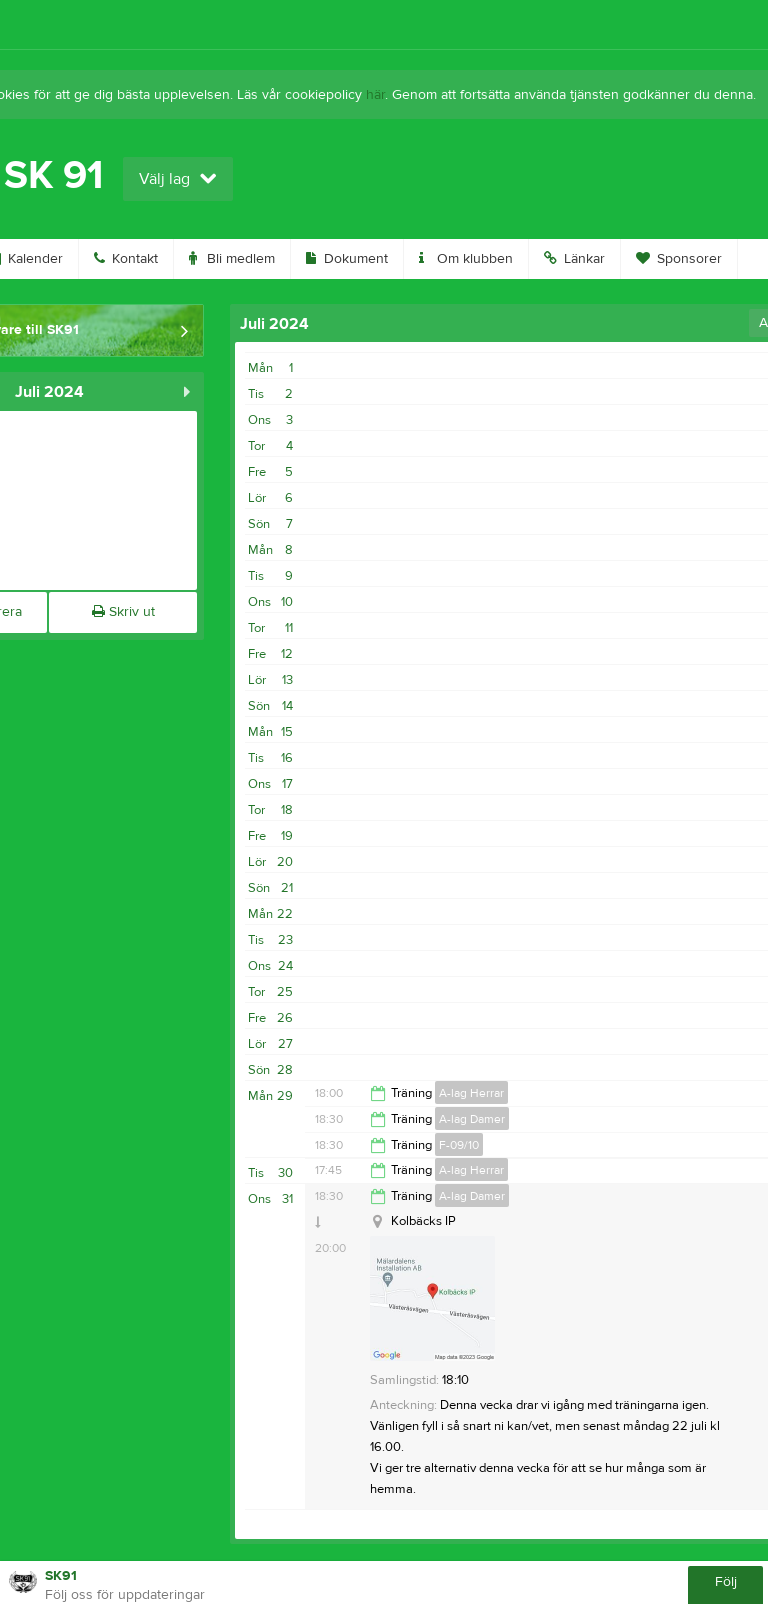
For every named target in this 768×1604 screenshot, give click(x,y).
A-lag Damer (472, 1119)
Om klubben (466, 259)
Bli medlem (232, 259)
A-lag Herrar (471, 1093)
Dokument (347, 259)
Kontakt (126, 259)
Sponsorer (679, 259)
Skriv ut (123, 612)
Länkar (574, 259)
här (375, 95)
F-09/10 (459, 1145)
